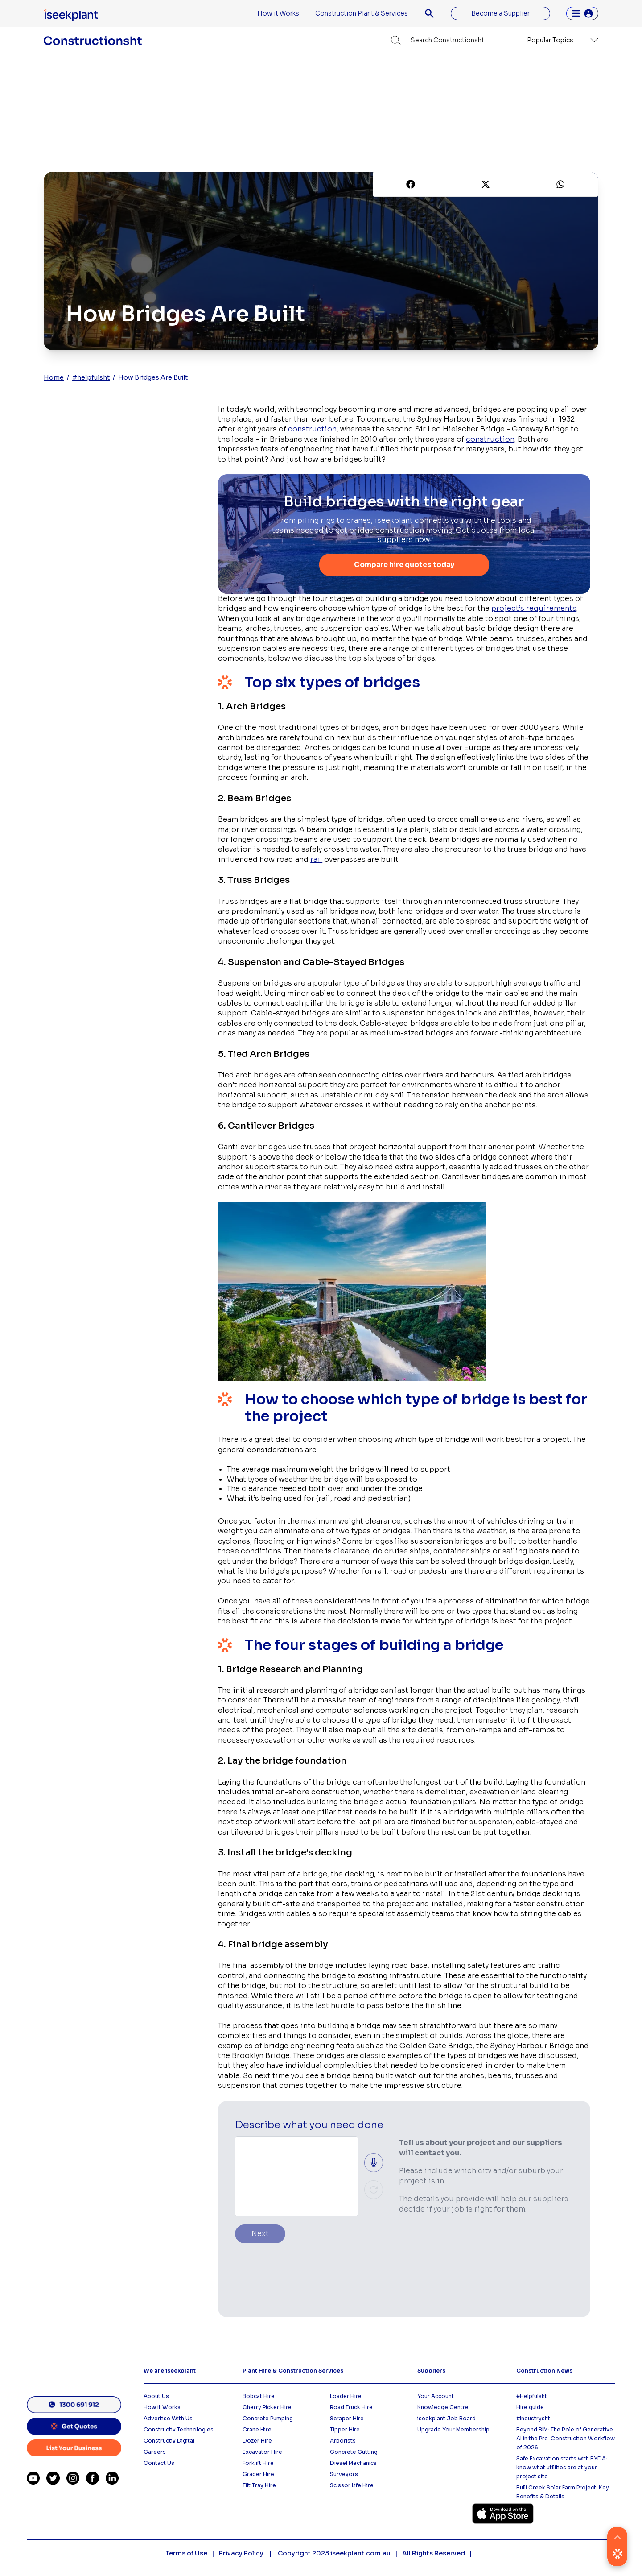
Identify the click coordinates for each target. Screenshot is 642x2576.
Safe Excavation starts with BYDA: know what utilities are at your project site (561, 2468)
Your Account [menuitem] (435, 2396)
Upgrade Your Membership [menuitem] (453, 2430)
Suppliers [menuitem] (431, 2371)
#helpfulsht (91, 377)
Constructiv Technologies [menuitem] (179, 2430)
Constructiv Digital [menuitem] (169, 2441)
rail (316, 860)
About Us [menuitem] (156, 2396)
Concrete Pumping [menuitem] (268, 2418)
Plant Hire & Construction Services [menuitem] (293, 2371)
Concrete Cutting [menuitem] (354, 2452)
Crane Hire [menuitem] (257, 2430)
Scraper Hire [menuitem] (347, 2418)
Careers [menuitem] (155, 2452)
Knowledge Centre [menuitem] (443, 2407)
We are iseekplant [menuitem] (170, 2371)
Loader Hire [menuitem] (346, 2396)
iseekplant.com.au (360, 2554)
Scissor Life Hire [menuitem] (352, 2485)
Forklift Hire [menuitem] (258, 2463)
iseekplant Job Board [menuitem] (446, 2418)
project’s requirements (533, 608)
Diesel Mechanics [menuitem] (353, 2463)
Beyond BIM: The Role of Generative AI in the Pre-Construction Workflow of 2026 (565, 2439)
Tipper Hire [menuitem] (345, 2430)
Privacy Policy (242, 2554)
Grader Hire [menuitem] (258, 2474)
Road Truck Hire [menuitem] (351, 2407)
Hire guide (530, 2407)
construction (312, 429)
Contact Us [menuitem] (159, 2463)
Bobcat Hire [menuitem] (259, 2396)
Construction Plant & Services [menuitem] (361, 13)
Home (54, 377)
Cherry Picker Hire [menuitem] (267, 2407)
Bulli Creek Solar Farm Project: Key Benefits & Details (562, 2492)
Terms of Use (186, 2554)
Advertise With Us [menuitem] (168, 2418)
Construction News (544, 2371)
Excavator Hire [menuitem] (262, 2452)
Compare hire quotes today (404, 565)
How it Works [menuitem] (278, 13)
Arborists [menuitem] (343, 2441)
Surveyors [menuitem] (344, 2474)
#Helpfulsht (531, 2396)
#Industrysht (533, 2418)
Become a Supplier (500, 13)
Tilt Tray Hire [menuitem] (259, 2485)
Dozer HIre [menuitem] (257, 2441)
